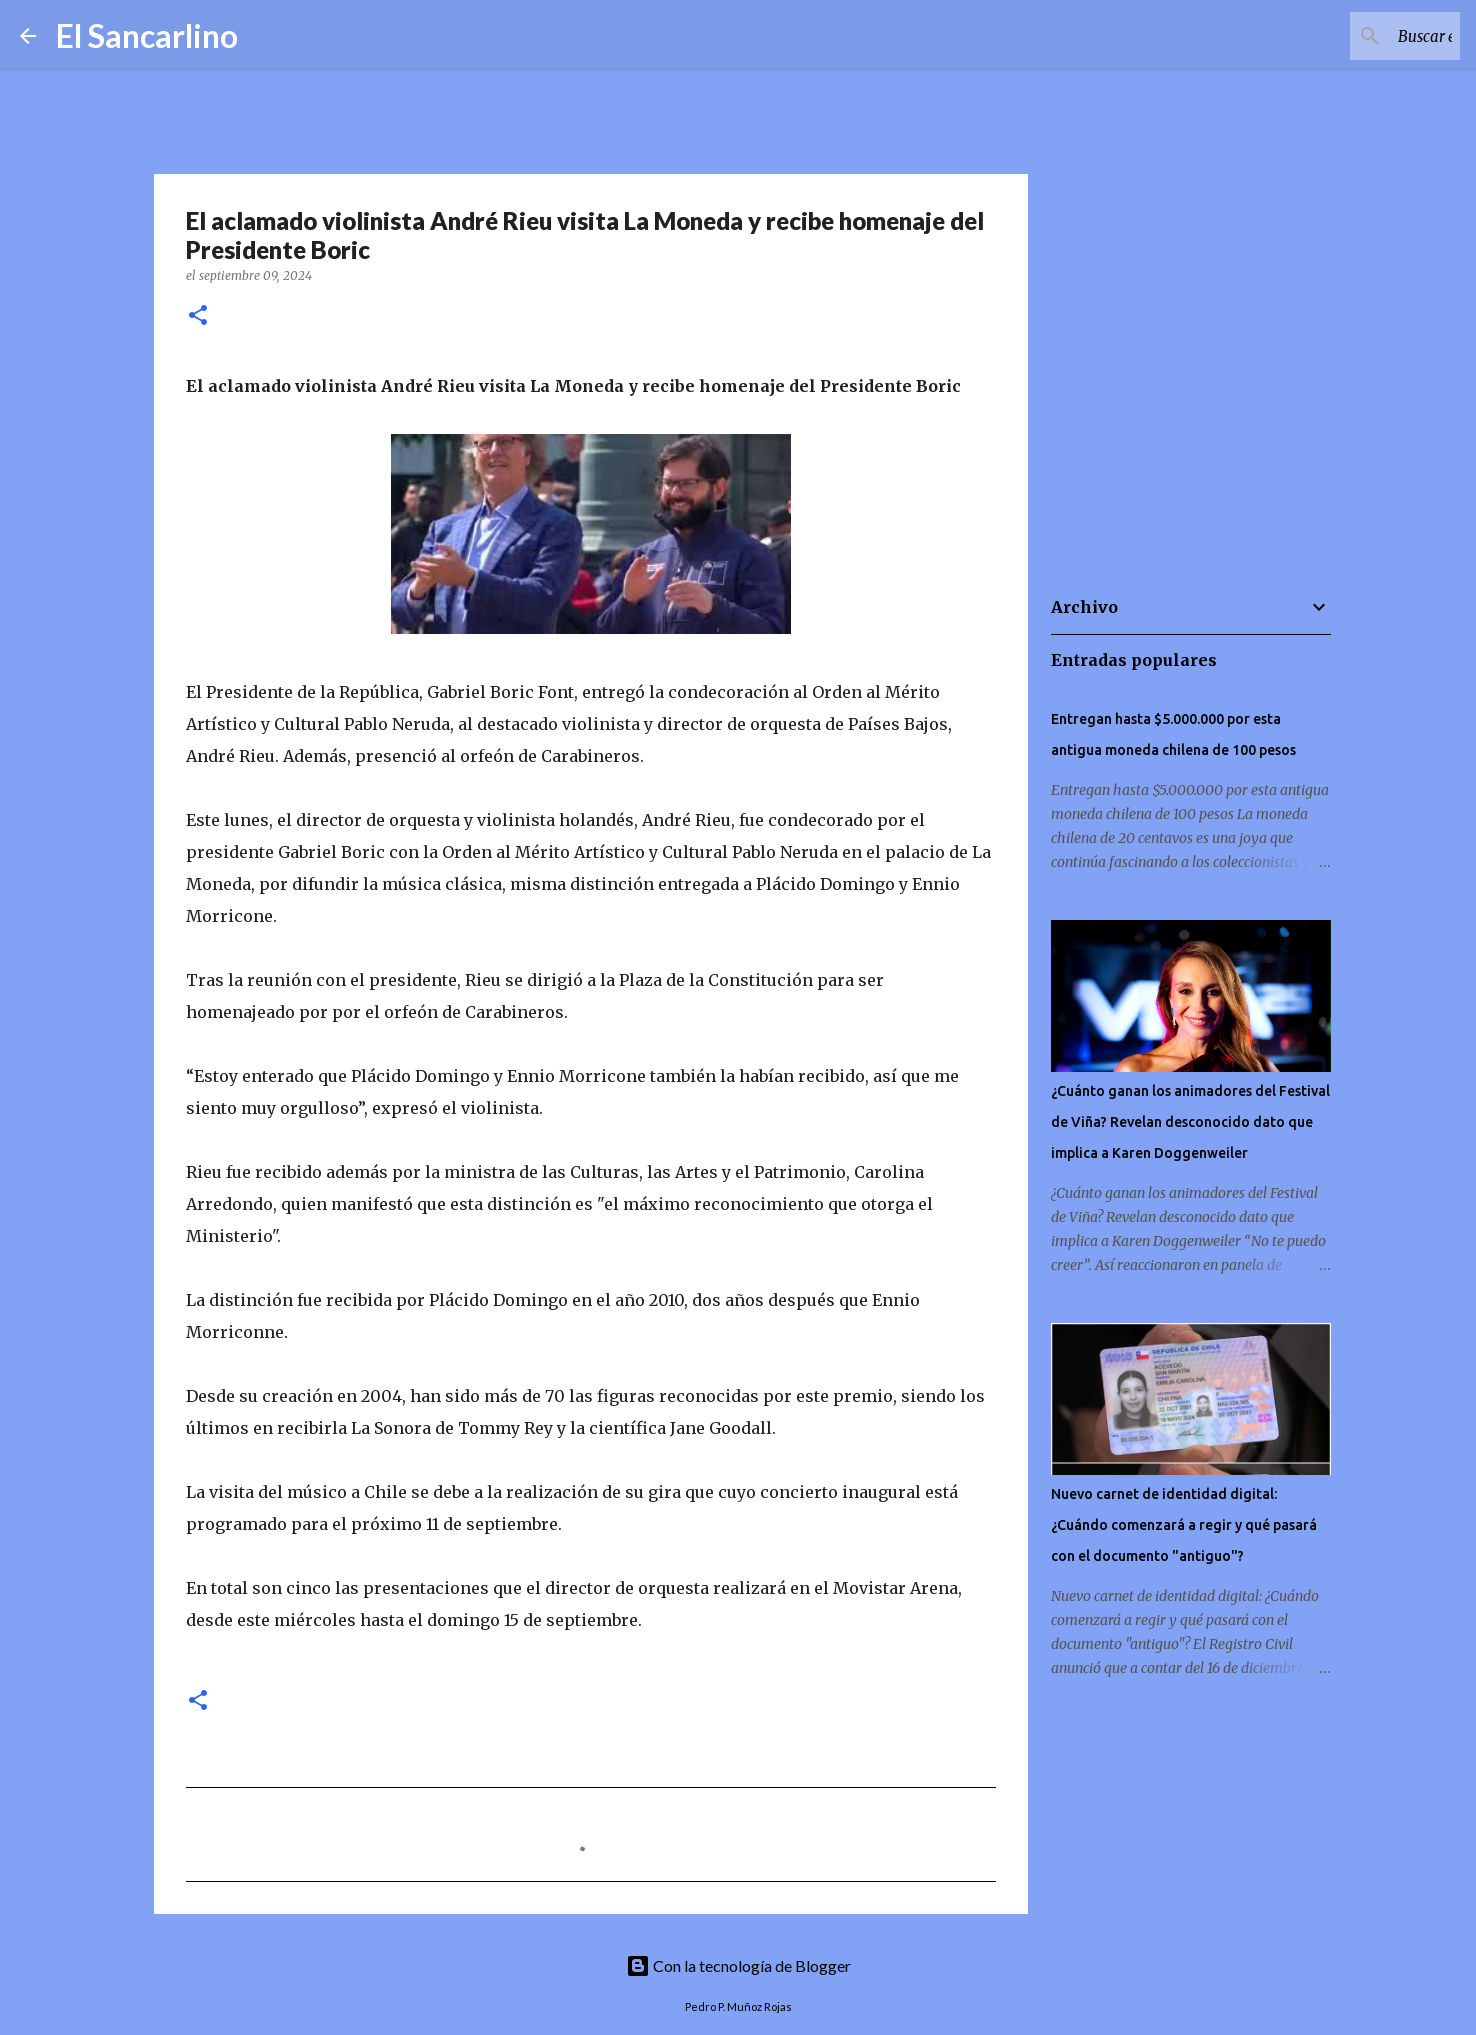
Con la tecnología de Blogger (738, 1965)
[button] (198, 316)
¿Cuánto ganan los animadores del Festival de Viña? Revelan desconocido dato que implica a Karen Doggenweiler (1190, 1122)
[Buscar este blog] (1355, 36)
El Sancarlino (147, 35)
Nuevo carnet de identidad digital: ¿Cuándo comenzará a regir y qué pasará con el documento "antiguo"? (1184, 1525)
